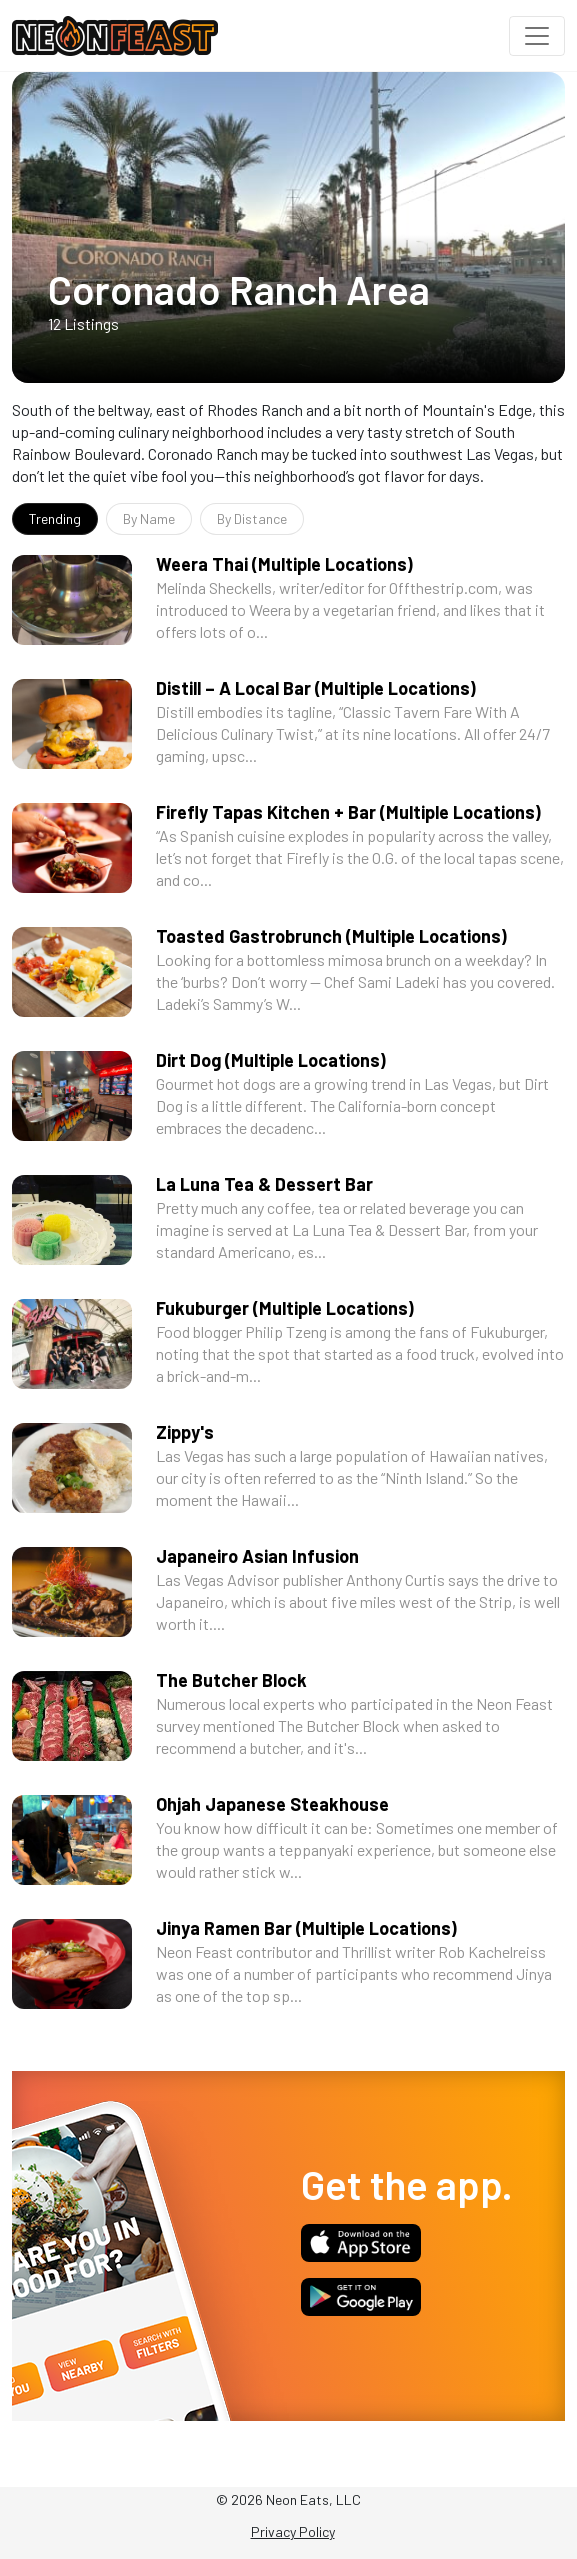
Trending (55, 518)
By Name (149, 518)
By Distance (252, 518)
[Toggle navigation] (537, 36)
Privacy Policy (293, 2531)
